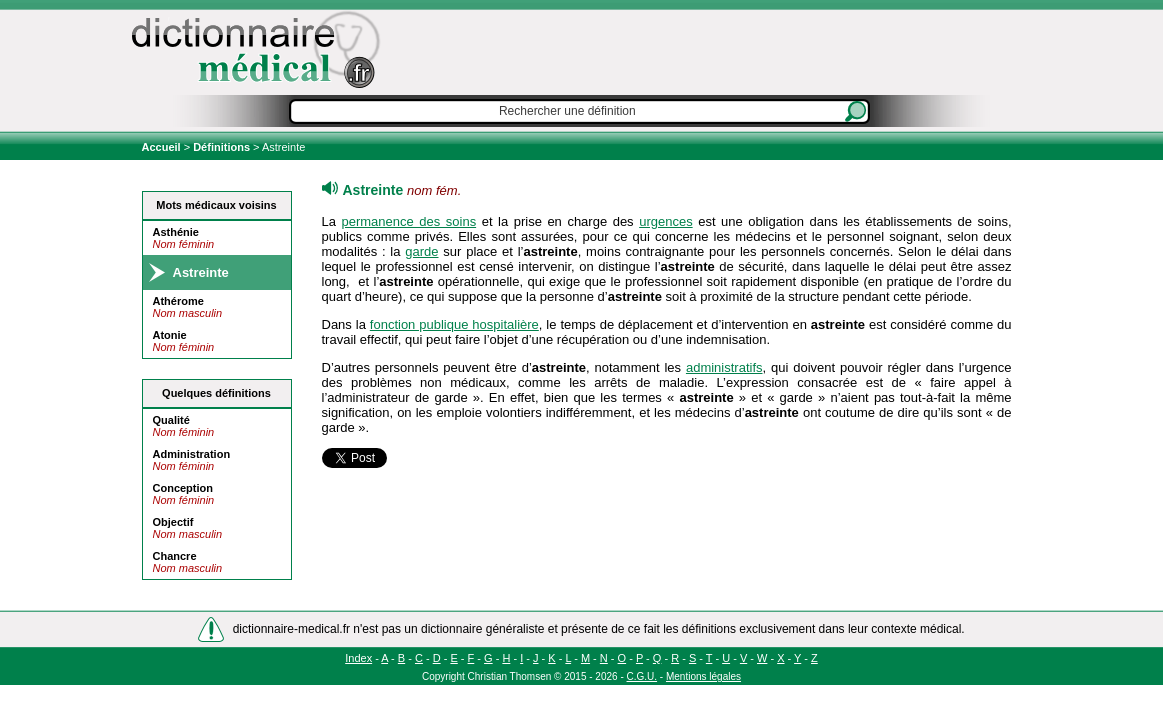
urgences (665, 221)
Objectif (173, 522)
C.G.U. (642, 676)
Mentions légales (703, 676)
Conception (183, 488)
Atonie (170, 335)
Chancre (175, 556)
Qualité (171, 420)
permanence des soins (409, 221)
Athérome (178, 301)
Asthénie (176, 232)
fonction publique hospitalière (454, 324)
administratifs (724, 367)
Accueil (163, 147)
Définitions (221, 147)
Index (358, 658)
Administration (192, 454)
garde (421, 251)
